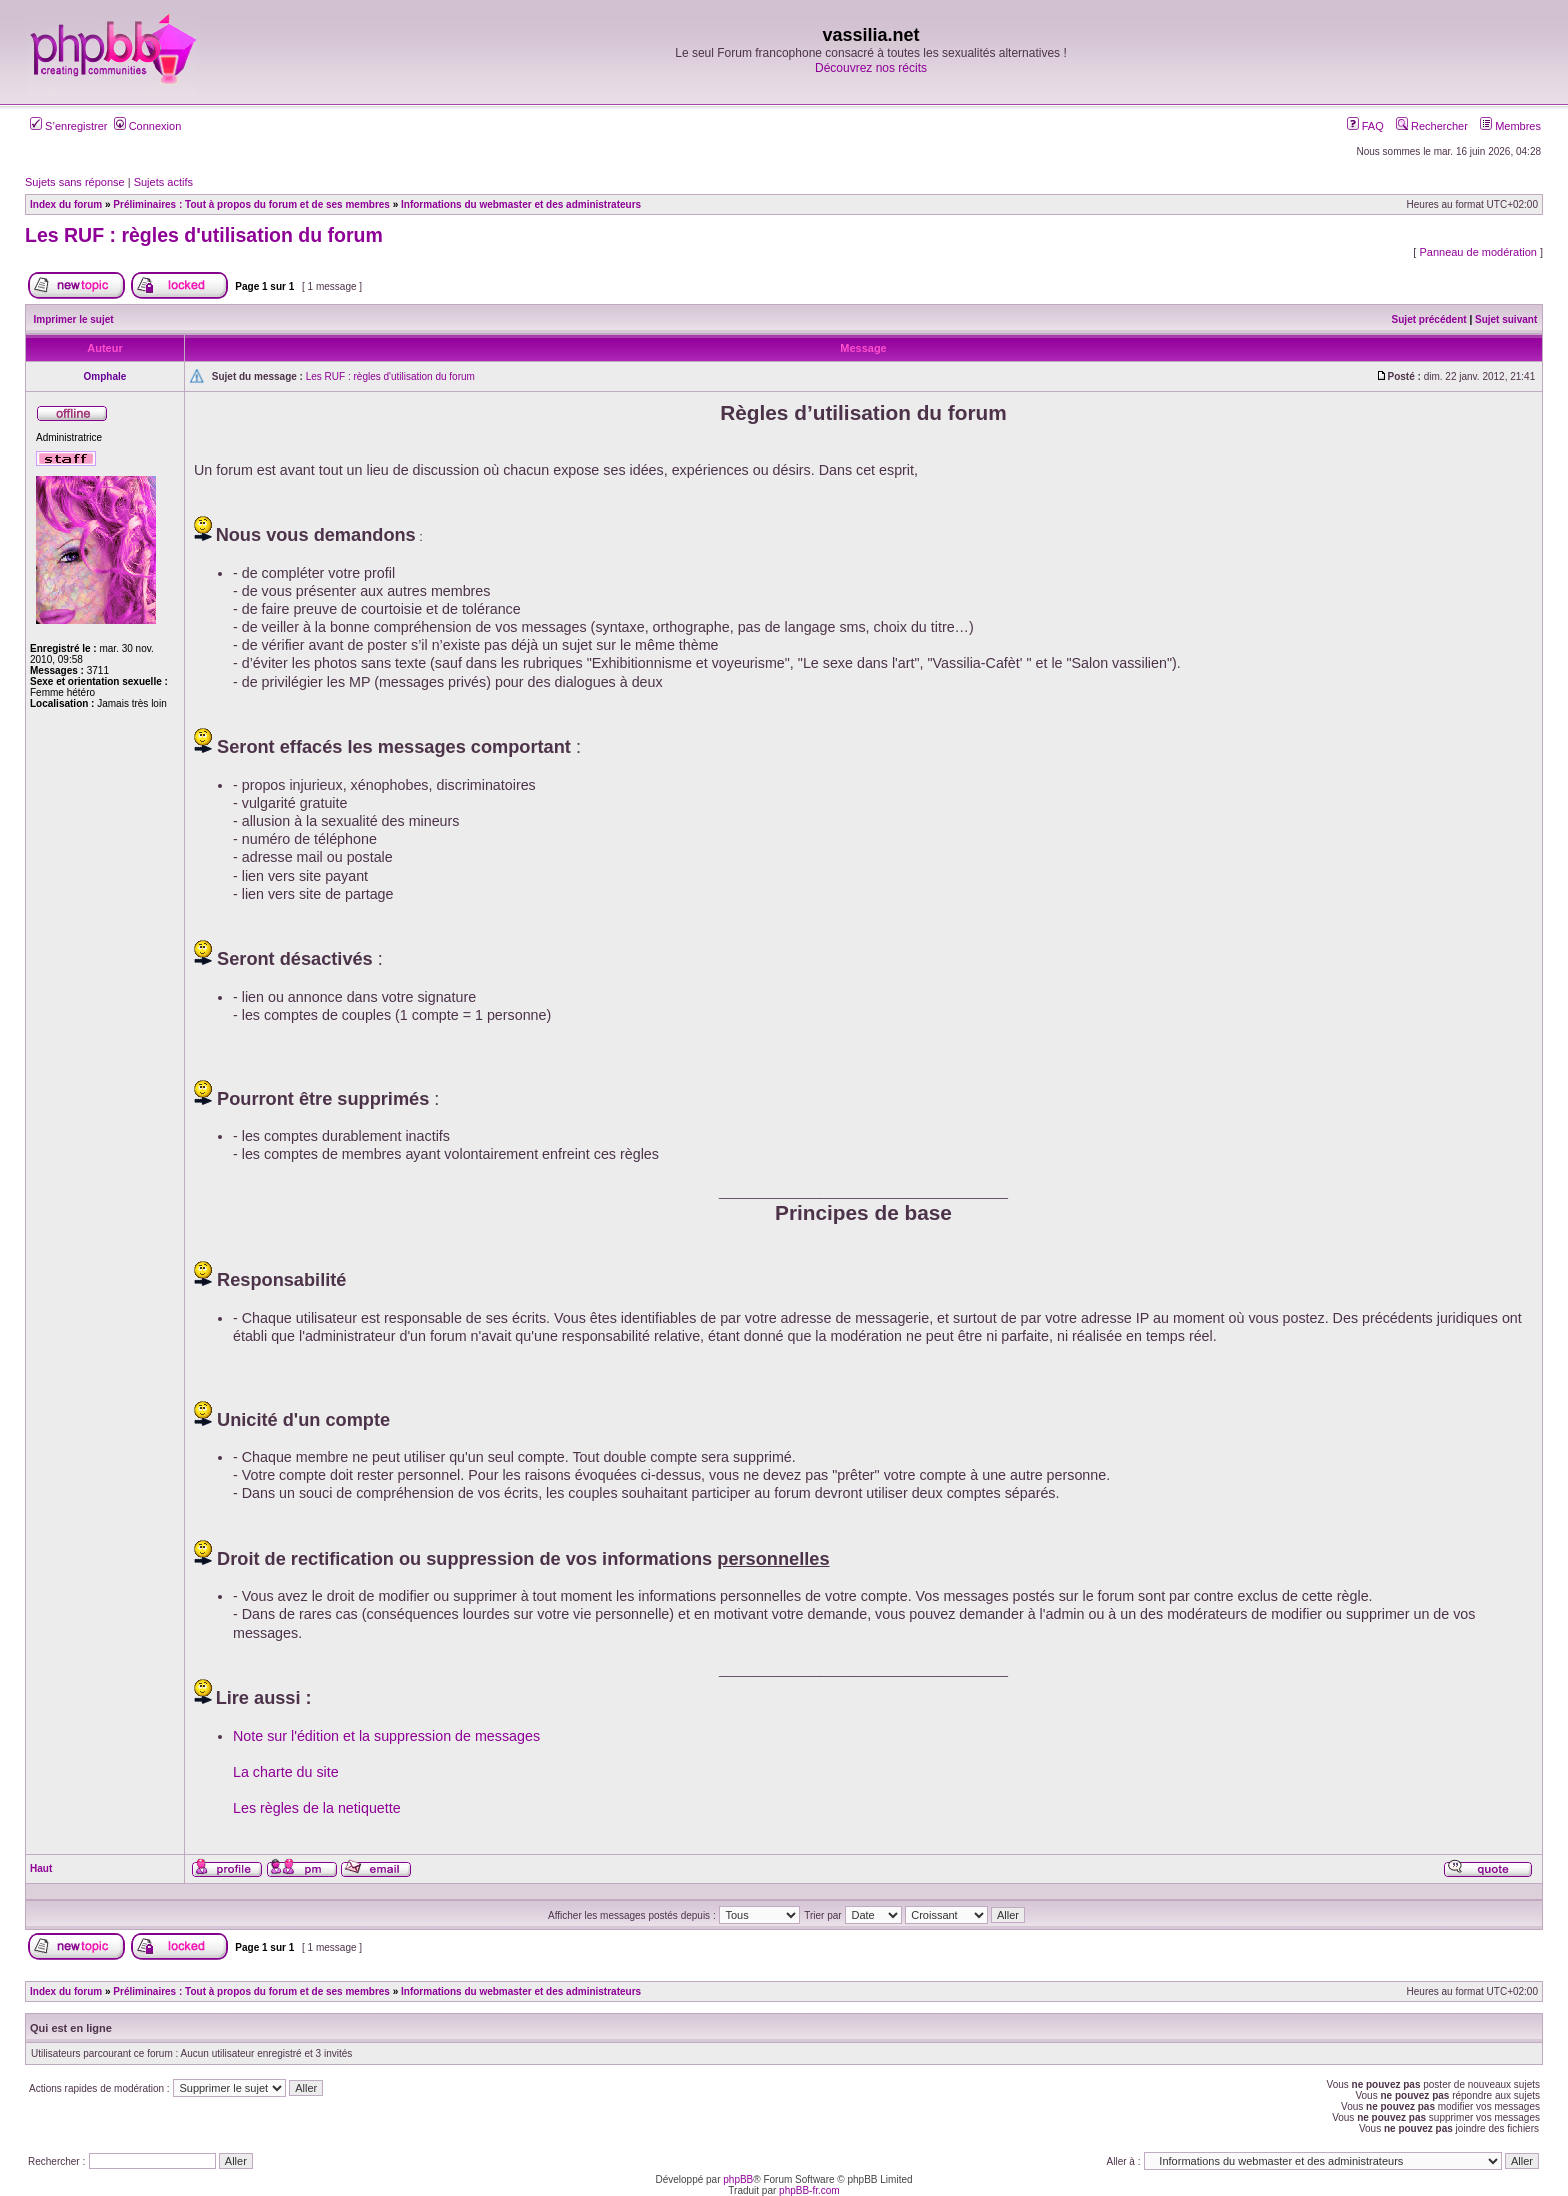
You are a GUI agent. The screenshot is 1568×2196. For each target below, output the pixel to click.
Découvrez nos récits (871, 68)
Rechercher (1432, 126)
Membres (1510, 126)
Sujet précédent (1429, 319)
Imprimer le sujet (74, 319)
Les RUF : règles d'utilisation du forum (204, 235)
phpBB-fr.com (809, 2190)
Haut (41, 1868)
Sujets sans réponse (75, 182)
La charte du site (286, 1772)
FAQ (1365, 126)
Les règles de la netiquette (317, 1808)
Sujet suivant (1506, 319)
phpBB (738, 2179)
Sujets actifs (163, 182)
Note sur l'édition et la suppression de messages (386, 1736)
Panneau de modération (1477, 252)
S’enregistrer (68, 126)
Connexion (148, 126)
